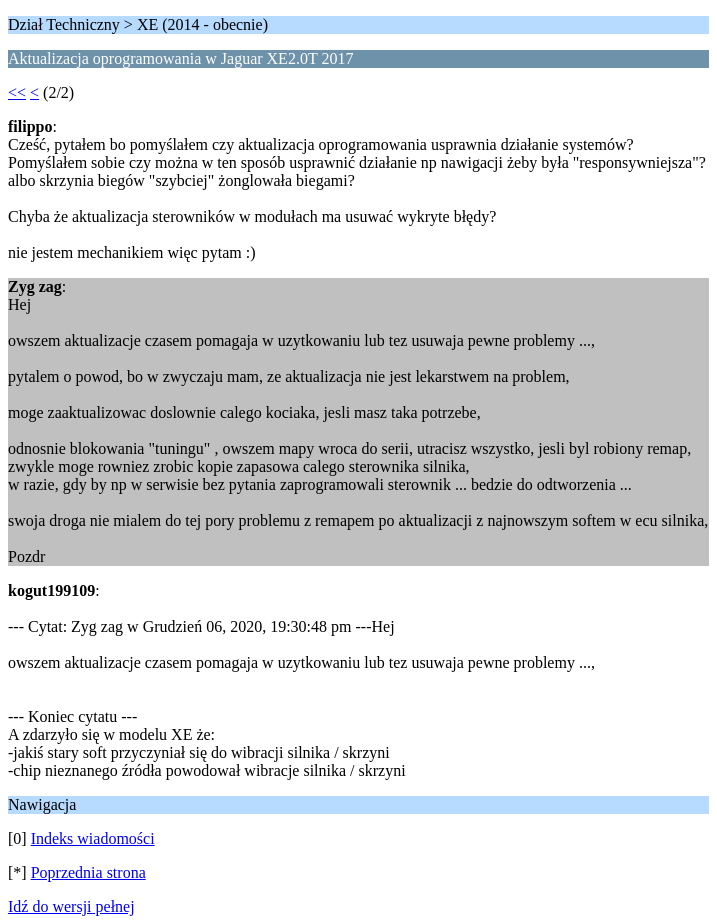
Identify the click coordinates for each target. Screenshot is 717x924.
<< (17, 92)
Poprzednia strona (88, 872)
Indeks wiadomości (93, 838)
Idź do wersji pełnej (71, 906)
